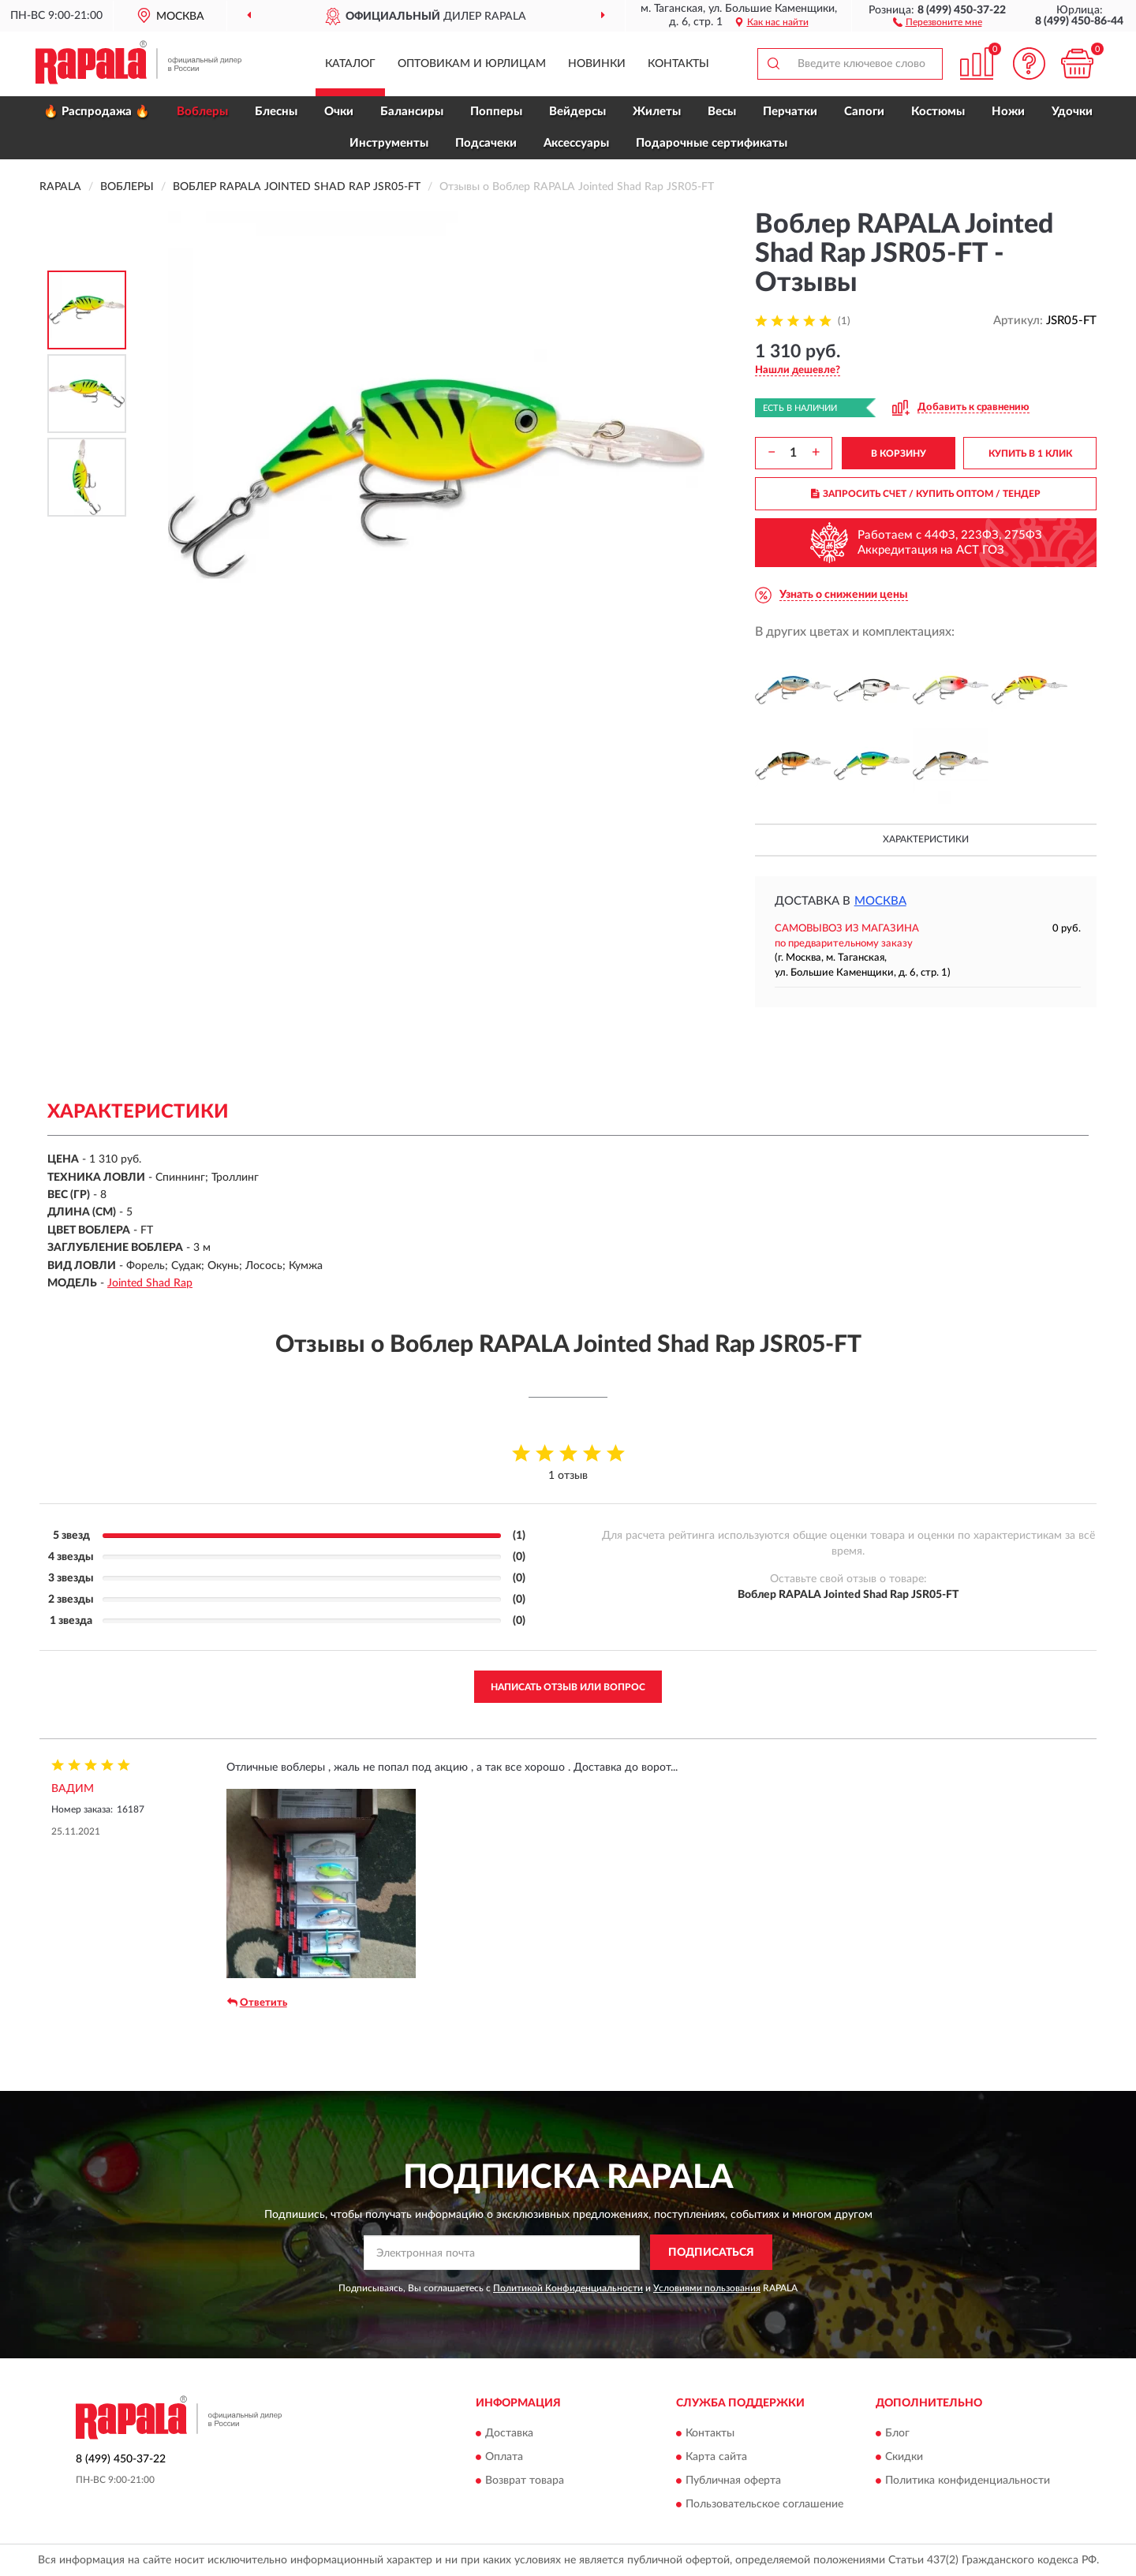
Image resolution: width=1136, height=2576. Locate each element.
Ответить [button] (257, 2002)
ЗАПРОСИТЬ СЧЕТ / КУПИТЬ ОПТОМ (926, 493)
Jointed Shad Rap (149, 1283)
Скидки (904, 2457)
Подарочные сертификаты (711, 143)
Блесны (276, 112)
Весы (722, 112)
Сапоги (864, 112)
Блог (897, 2434)
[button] (937, 21)
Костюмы (938, 112)
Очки (338, 112)
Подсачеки (486, 143)
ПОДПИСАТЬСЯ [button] (711, 2252)
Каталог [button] (350, 63)
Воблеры (202, 112)
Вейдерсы (577, 112)
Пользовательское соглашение (764, 2505)
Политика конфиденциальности (967, 2481)
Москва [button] (880, 901)
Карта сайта (716, 2457)
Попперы (496, 112)
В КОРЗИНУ (898, 453)
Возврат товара (524, 2481)
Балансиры (411, 112)
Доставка (509, 2434)
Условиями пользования (706, 2288)
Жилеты (657, 112)
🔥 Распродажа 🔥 (96, 112)
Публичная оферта (733, 2481)
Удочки (1072, 112)
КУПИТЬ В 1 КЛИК (1030, 453)
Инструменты (388, 143)
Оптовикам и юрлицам (472, 63)
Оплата (504, 2457)
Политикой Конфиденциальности (568, 2288)
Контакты (678, 63)
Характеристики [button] (926, 839)
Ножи (1008, 112)
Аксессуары (576, 143)
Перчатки (790, 112)
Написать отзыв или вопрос (568, 1687)
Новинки (597, 63)
